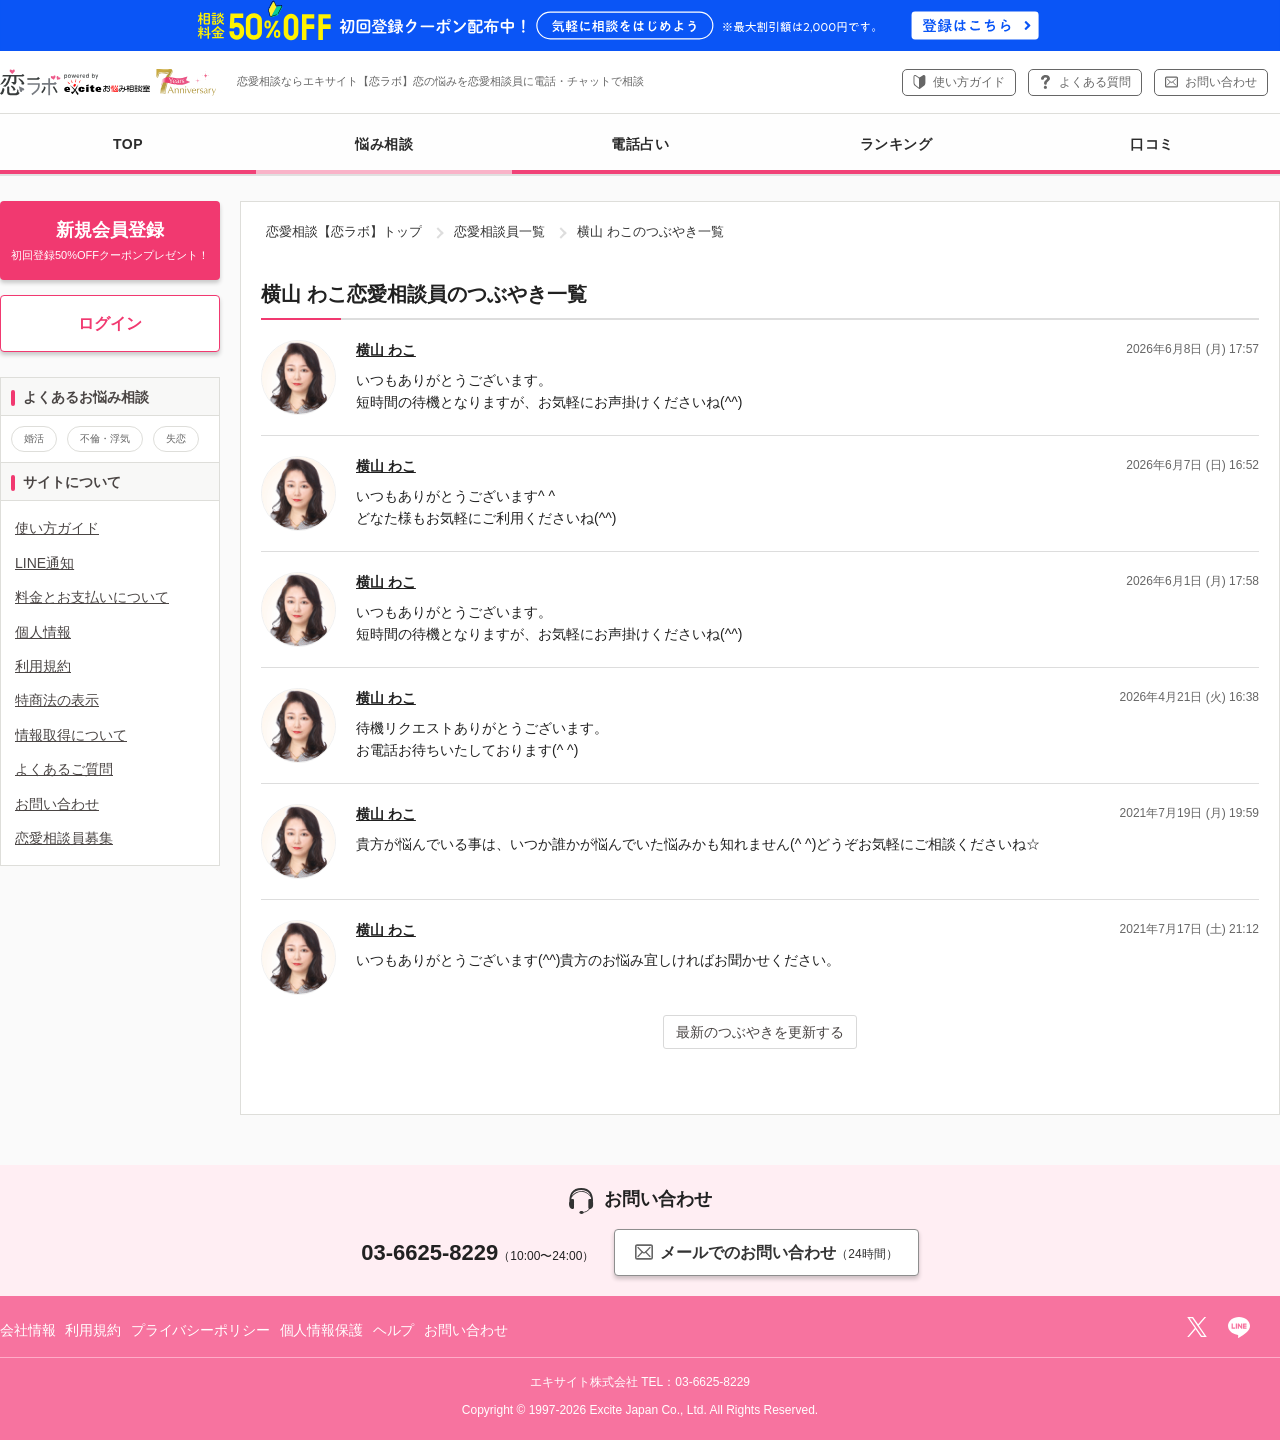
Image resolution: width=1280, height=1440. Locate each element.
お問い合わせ (1221, 82)
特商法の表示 (57, 700)
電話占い (640, 144)
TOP (128, 144)
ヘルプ (394, 1330)
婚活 (34, 438)
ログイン (110, 323)
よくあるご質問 (64, 769)
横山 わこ (386, 350)
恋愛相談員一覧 (499, 231)
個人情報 (43, 632)
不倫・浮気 (105, 438)
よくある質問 (1095, 82)
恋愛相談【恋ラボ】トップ (344, 231)
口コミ (1152, 144)
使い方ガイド (969, 82)
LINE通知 (44, 563)
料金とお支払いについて (92, 597)
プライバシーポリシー (200, 1330)
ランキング (896, 144)
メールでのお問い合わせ (766, 1251)
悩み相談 (384, 155)
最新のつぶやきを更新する (760, 1032)
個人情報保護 (321, 1330)
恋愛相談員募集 (64, 838)
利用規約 (43, 666)
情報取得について (71, 735)
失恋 (176, 438)
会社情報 (27, 1330)
